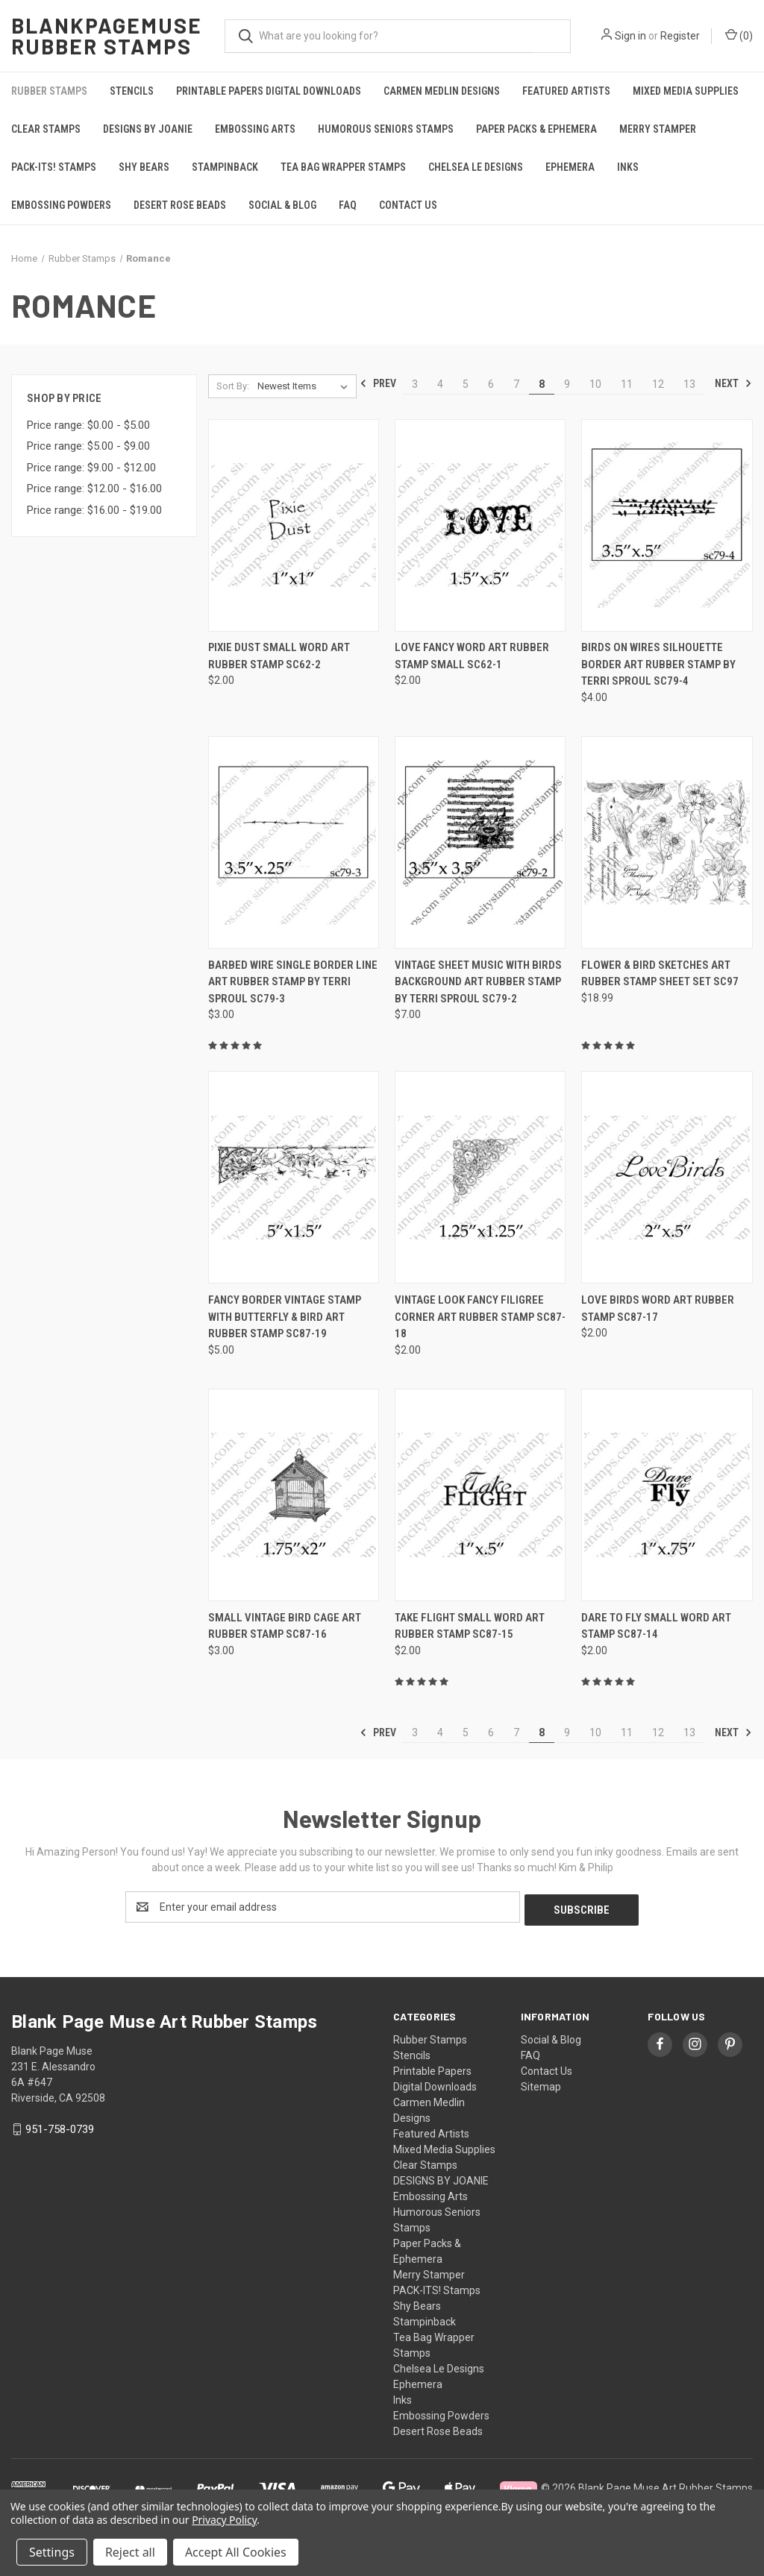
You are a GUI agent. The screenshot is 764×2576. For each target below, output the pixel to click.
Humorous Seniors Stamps (386, 129)
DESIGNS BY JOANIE (147, 129)
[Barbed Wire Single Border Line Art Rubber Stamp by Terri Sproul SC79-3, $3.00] (293, 842)
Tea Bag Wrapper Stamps (343, 167)
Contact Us (408, 205)
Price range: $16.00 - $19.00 (94, 510)
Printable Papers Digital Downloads (268, 91)
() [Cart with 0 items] (739, 35)
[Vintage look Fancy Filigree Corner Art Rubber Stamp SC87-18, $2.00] (480, 1177)
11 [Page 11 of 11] (627, 384)
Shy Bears (144, 167)
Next (733, 383)
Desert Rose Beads (180, 205)
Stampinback (225, 167)
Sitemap (541, 2084)
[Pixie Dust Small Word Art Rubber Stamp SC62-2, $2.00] (293, 525)
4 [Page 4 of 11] (440, 384)
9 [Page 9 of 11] (567, 384)
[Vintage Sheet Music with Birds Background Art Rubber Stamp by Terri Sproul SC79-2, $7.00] (480, 842)
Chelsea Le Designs (475, 167)
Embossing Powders (61, 205)
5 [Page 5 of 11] (466, 384)
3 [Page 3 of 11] (415, 384)
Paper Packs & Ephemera (536, 129)
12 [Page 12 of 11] (658, 384)
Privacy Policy (224, 2520)
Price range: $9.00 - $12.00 (91, 467)
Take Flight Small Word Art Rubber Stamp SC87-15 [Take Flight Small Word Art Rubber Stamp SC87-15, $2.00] (470, 1626)
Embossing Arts (255, 129)
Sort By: (232, 386)
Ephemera (570, 167)
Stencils (132, 91)
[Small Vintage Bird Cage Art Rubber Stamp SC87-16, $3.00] (293, 1495)
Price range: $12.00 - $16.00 (94, 488)
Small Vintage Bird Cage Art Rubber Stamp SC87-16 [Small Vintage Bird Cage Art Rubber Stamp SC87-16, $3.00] (284, 1626)
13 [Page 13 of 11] (689, 384)
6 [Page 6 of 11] (491, 384)
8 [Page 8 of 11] (542, 384)
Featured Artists (566, 91)
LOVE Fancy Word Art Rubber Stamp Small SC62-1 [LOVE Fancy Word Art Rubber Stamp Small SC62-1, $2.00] (472, 656)
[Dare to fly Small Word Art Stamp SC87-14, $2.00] (666, 1495)
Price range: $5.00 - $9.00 (88, 446)
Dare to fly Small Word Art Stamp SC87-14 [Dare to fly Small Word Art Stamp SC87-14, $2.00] (656, 1626)
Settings (52, 2552)
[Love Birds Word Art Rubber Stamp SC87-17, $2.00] (666, 1177)
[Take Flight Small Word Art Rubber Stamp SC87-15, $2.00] (480, 1495)
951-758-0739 (59, 2126)
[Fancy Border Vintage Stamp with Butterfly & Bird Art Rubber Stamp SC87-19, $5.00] (293, 1177)
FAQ (348, 205)
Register (680, 36)
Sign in (630, 36)
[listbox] (305, 386)
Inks (628, 167)
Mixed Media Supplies (686, 91)
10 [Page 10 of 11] (595, 384)
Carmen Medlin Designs (441, 91)
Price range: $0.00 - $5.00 (88, 425)
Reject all (130, 2552)
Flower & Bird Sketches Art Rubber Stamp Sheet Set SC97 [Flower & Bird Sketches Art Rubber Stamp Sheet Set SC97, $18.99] (660, 973)
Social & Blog (282, 205)
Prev (378, 383)
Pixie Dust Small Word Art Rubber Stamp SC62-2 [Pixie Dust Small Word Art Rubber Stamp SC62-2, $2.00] (279, 656)
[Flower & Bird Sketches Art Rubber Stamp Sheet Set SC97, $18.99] (666, 842)
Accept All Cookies (235, 2552)
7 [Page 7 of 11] (516, 384)
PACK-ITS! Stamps (53, 167)
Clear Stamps (46, 129)
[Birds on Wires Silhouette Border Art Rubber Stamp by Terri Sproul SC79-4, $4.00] (666, 525)
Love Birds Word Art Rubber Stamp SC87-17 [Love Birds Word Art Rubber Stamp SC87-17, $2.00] (657, 1308)
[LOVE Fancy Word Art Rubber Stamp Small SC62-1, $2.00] (480, 525)
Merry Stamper (657, 129)
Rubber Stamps (49, 91)
